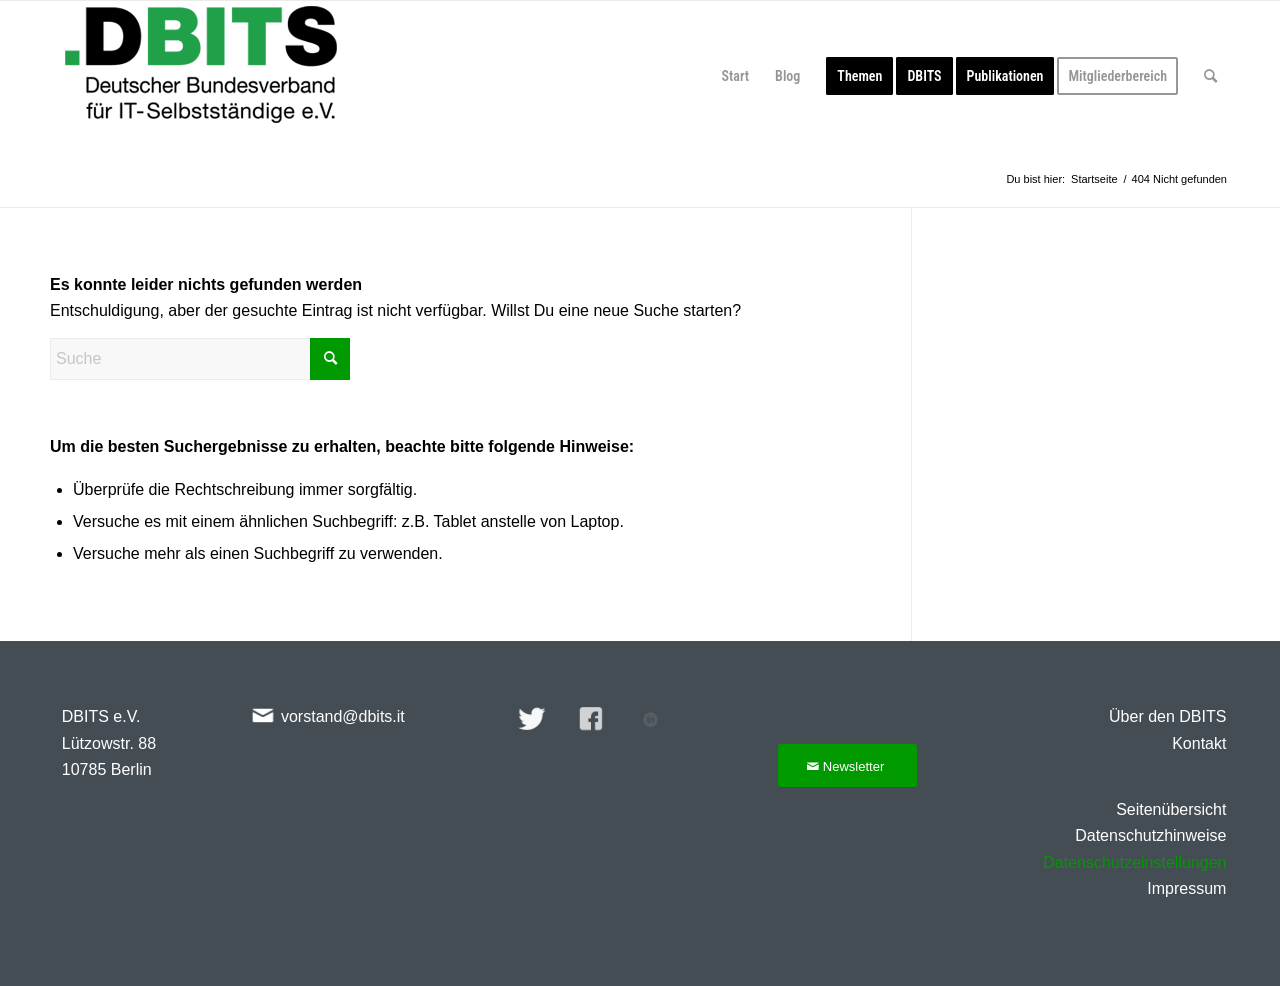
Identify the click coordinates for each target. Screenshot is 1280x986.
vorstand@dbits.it (343, 716)
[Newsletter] (847, 766)
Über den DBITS (1167, 716)
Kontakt (1199, 743)
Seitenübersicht (1171, 809)
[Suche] (1210, 76)
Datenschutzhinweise (1150, 835)
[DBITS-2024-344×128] (201, 76)
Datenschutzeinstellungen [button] (1134, 862)
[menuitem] (736, 76)
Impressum (1186, 888)
